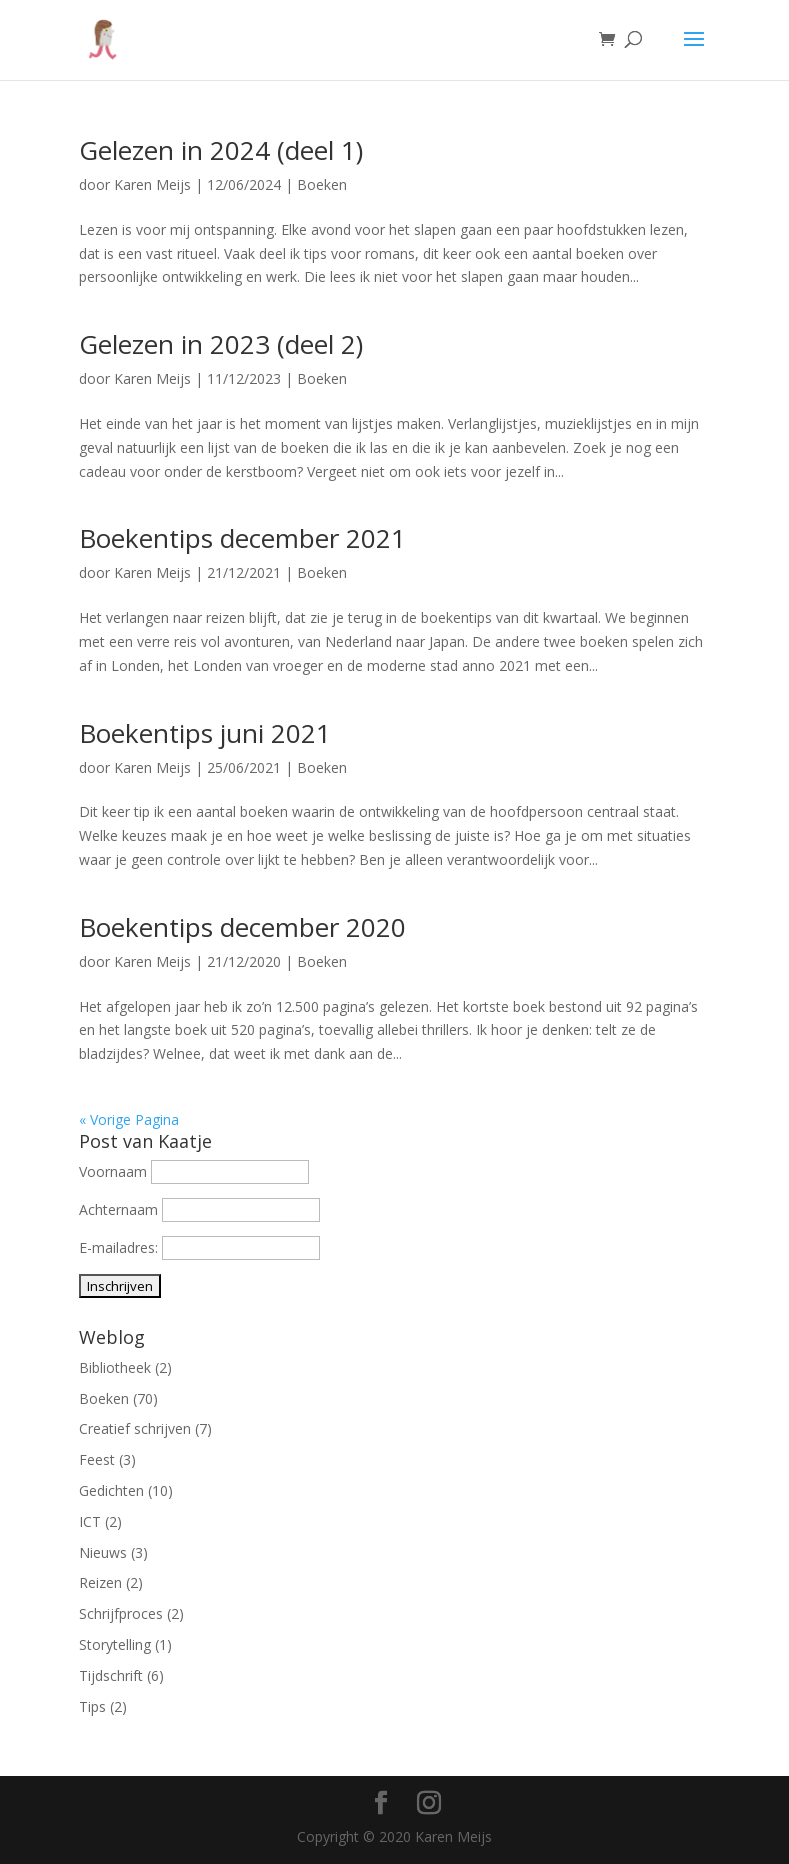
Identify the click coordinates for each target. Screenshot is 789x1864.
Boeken (322, 184)
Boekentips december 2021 (242, 538)
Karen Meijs (152, 184)
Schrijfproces (121, 1613)
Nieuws (103, 1552)
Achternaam (118, 1209)
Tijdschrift (111, 1675)
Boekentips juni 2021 (205, 733)
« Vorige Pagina (129, 1119)
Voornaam (113, 1171)
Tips (92, 1706)
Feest (97, 1459)
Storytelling (115, 1644)
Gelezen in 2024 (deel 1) (221, 150)
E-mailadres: (120, 1247)
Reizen (100, 1582)
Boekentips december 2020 (242, 927)
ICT (90, 1521)
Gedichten (111, 1490)
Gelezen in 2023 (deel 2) (221, 344)
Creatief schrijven (135, 1428)
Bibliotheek (115, 1367)
